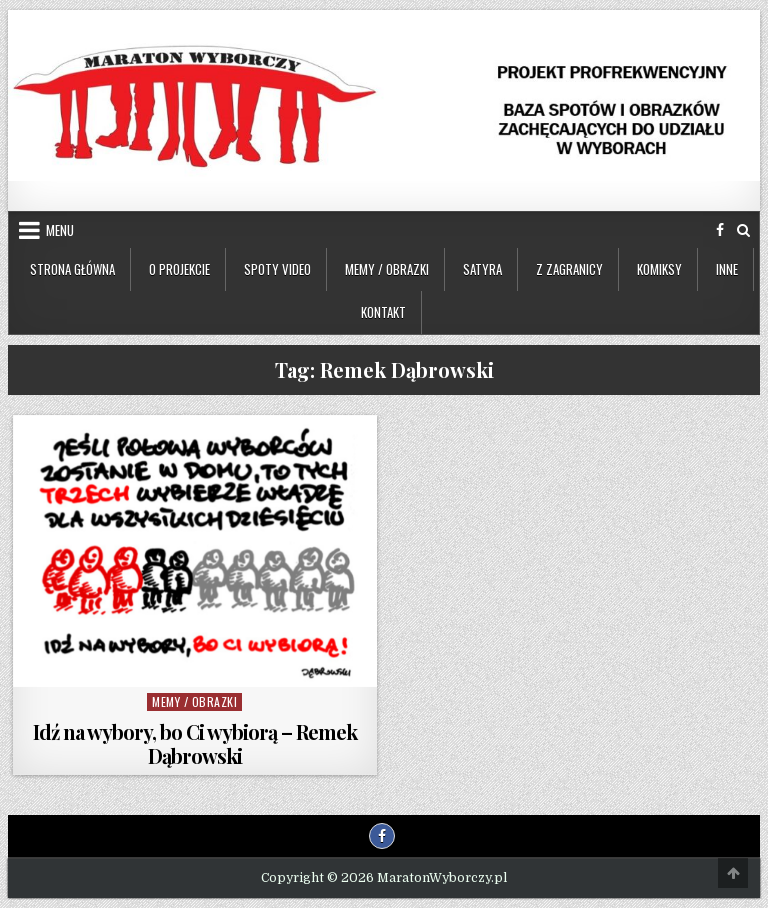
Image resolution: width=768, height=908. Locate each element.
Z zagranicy (569, 269)
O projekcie (179, 269)
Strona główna (72, 269)
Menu (60, 230)
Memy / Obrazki (387, 269)
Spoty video (277, 269)
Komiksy (659, 269)
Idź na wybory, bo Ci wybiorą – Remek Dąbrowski (195, 743)
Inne (727, 269)
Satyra (482, 269)
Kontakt (383, 312)
